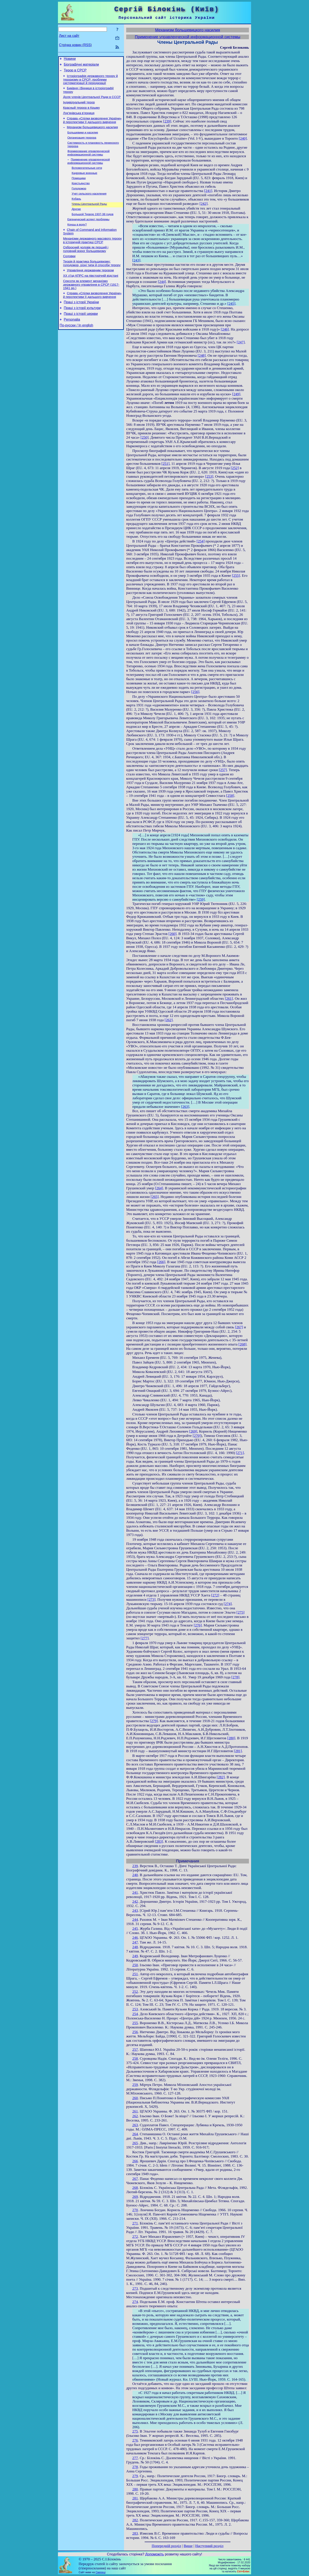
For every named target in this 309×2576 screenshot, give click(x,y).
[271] (240, 1453)
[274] (228, 1604)
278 (135, 2467)
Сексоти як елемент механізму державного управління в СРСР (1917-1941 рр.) (91, 304)
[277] (145, 1638)
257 (135, 2050)
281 (135, 2498)
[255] (236, 576)
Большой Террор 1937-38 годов (93, 227)
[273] (151, 1600)
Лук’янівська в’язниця (78, 119)
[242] (204, 204)
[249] (236, 394)
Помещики (79, 188)
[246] (225, 329)
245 (135, 1929)
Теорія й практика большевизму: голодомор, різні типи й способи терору (92, 280)
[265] (155, 1197)
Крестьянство (81, 194)
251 (135, 1974)
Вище (188, 2546)
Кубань (76, 211)
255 (135, 2023)
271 (135, 2223)
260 (135, 2098)
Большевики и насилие (82, 140)
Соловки (69, 273)
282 (135, 2520)
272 (135, 2237)
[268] (242, 1344)
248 (135, 1947)
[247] (241, 342)
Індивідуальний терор (79, 107)
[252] (235, 468)
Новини (70, 59)
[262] (169, 1020)
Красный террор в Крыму (81, 113)
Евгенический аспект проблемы (88, 233)
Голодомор (79, 199)
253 (135, 2009)
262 (135, 2116)
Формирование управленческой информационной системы (88, 161)
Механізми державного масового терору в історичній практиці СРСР (92, 256)
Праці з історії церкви (81, 336)
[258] (230, 796)
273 (135, 2288)
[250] (145, 437)
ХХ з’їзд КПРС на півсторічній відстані (90, 294)
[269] (193, 1431)
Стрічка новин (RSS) (75, 45)
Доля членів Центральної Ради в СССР (92, 101)
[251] (165, 464)
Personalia (72, 342)
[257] (223, 770)
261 (135, 2111)
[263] (185, 1107)
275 (135, 2431)
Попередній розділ (166, 2546)
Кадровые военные (84, 183)
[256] (195, 692)
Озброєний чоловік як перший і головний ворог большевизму (85, 265)
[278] (235, 1677)
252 (135, 1992)
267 (135, 2179)
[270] (197, 1436)
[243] (136, 260)
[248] (202, 355)
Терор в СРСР (75, 72)
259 (135, 2085)
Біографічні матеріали (81, 66)
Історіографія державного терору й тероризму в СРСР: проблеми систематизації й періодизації (90, 82)
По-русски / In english (76, 348)
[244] (162, 282)
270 (135, 2210)
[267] (239, 1327)
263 (135, 2125)
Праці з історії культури (82, 329)
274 (135, 2302)
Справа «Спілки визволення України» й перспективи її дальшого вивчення (92, 126)
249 (135, 1956)
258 (135, 2059)
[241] (208, 191)
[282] (221, 1777)
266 (135, 2161)
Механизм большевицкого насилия (92, 134)
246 (135, 1938)
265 (135, 2143)
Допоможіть (154, 2554)
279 (135, 2476)
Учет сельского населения (89, 205)
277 (135, 2458)
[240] (243, 138)
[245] (231, 304)
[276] (198, 1625)
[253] (209, 476)
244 (135, 1920)
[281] (238, 1751)
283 (135, 2533)
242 (135, 1902)
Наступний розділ (209, 2546)
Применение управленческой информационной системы (88, 170)
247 (135, 1942)
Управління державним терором (90, 288)
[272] (215, 1595)
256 (135, 2032)
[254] (201, 541)
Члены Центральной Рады (89, 216)
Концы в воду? (77, 238)
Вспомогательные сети (87, 177)
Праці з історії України (81, 323)
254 (135, 2014)
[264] (159, 1188)
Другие (76, 222)
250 (135, 1965)
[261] (229, 999)
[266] (161, 1262)
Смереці (100, 2572)
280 (135, 2489)
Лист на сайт (69, 36)
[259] (201, 899)
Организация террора (81, 145)
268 (135, 2188)
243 (135, 1911)
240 (135, 1875)
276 (135, 2440)
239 (135, 1866)
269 (135, 2197)
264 (135, 2134)
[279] (154, 1721)
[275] (240, 1612)
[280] (231, 1738)
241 (135, 1892)
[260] (172, 934)
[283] (159, 1841)
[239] (167, 121)
